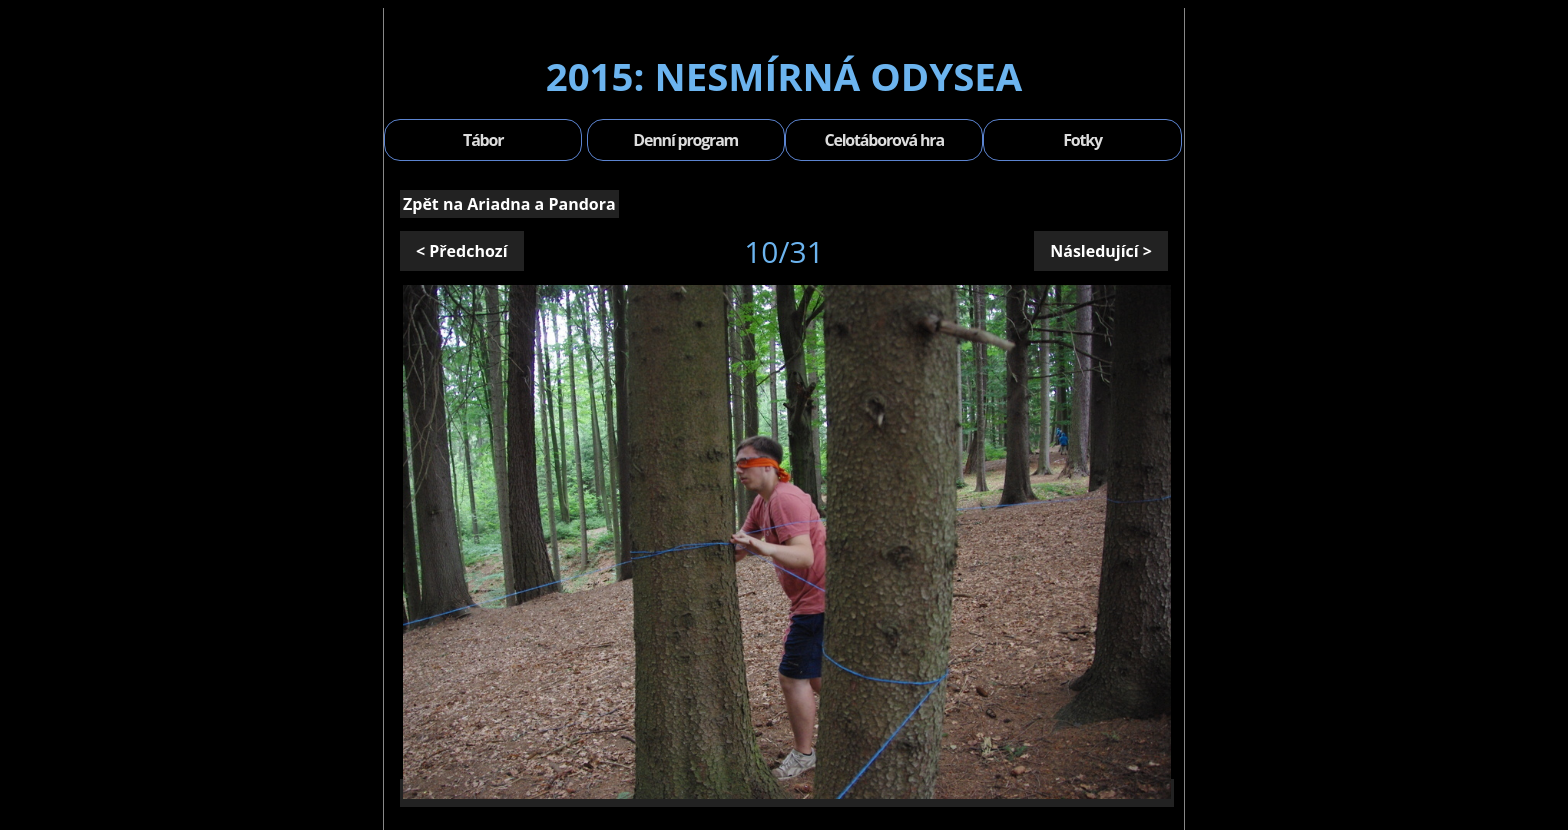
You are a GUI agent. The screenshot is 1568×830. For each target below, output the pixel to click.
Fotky (1082, 140)
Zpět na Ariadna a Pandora (509, 204)
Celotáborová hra (883, 140)
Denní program (685, 140)
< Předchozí (462, 251)
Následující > (1101, 251)
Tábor (483, 140)
